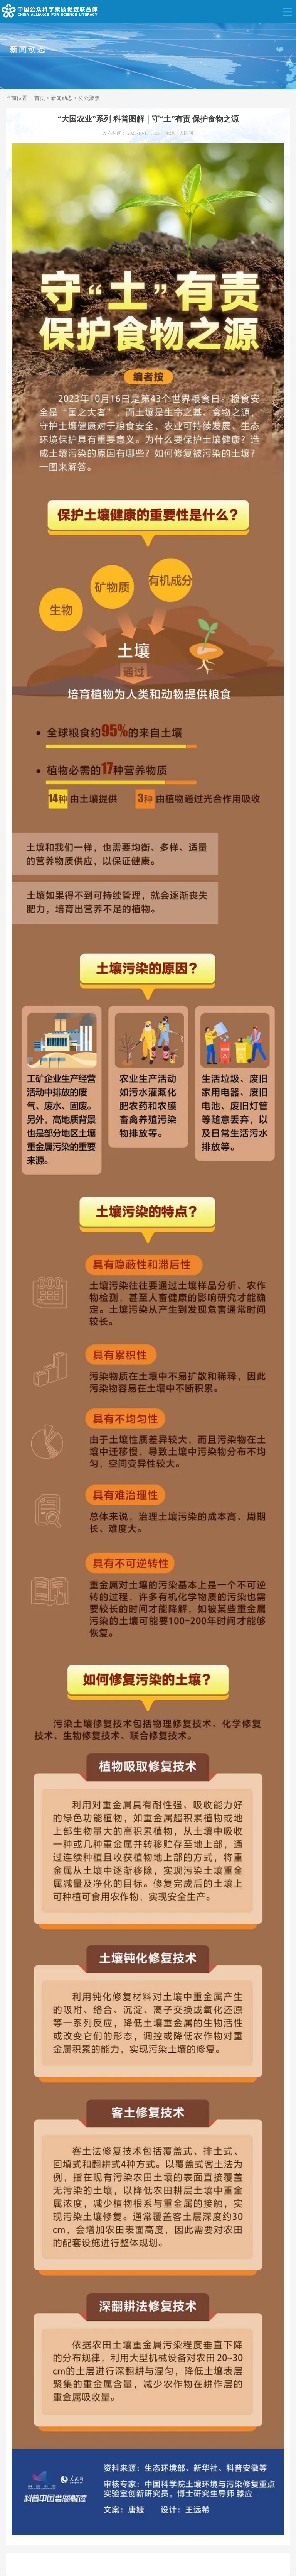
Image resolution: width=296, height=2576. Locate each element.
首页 (39, 98)
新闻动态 (61, 98)
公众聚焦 (89, 98)
